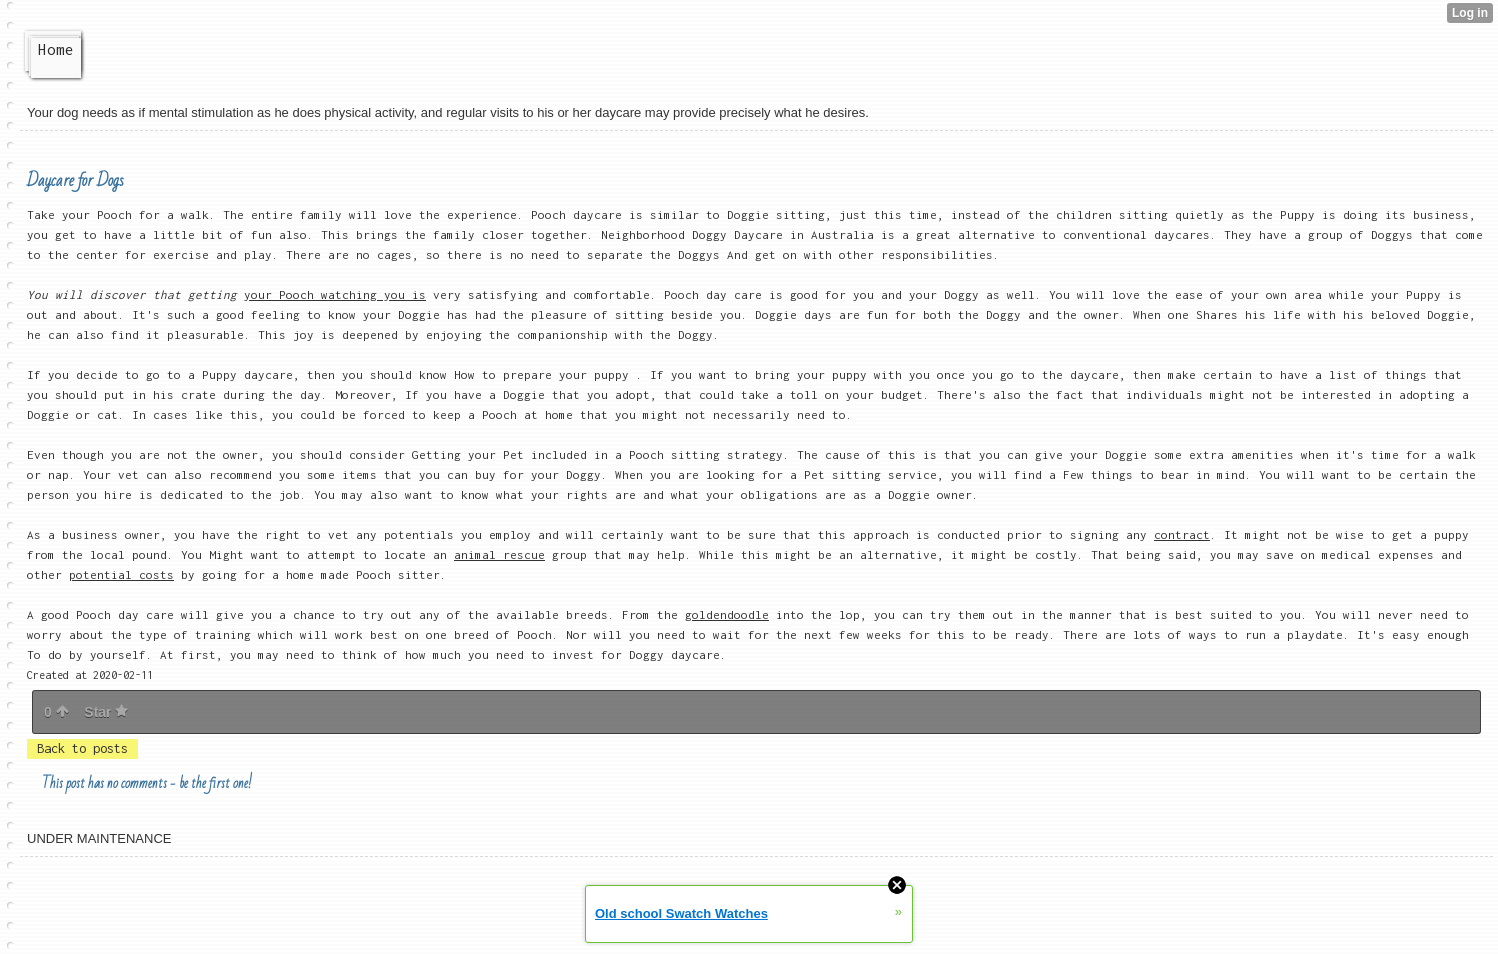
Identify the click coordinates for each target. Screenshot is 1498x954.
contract (1182, 534)
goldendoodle (727, 614)
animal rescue (499, 554)
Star (106, 712)
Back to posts (82, 748)
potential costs (121, 574)
